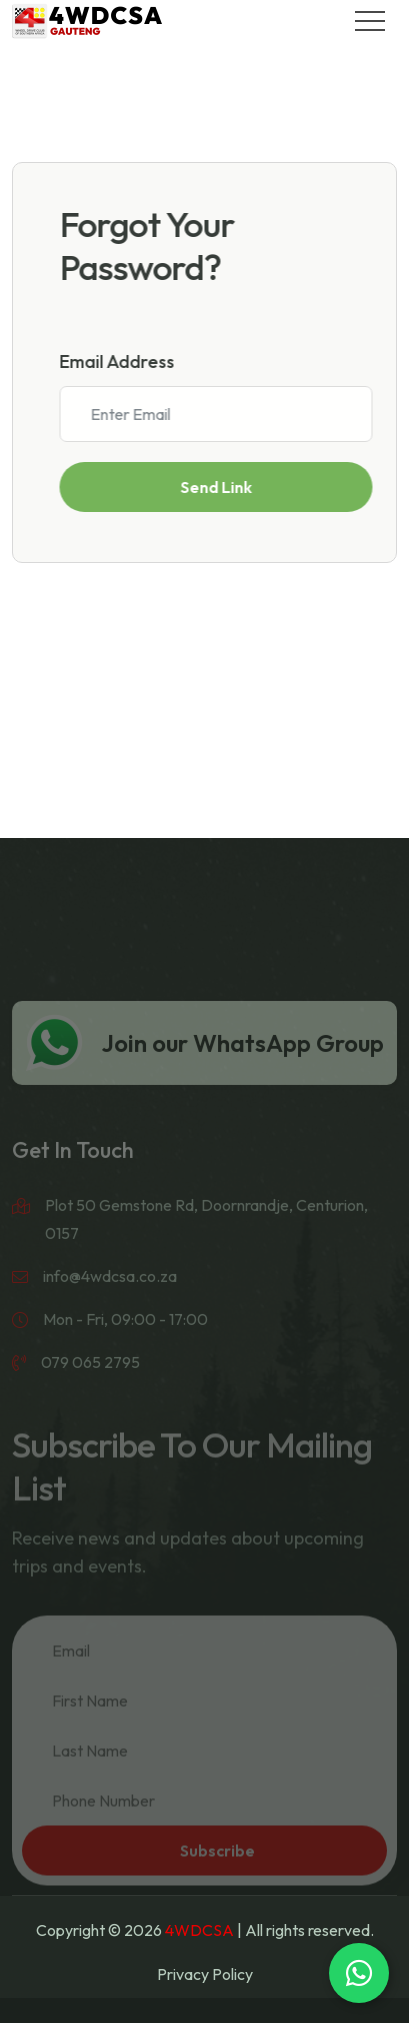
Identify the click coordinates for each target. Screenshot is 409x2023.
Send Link (221, 487)
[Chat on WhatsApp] (359, 1973)
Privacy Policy (205, 1974)
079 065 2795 (90, 1377)
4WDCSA (199, 1930)
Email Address (122, 361)
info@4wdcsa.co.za (110, 1291)
